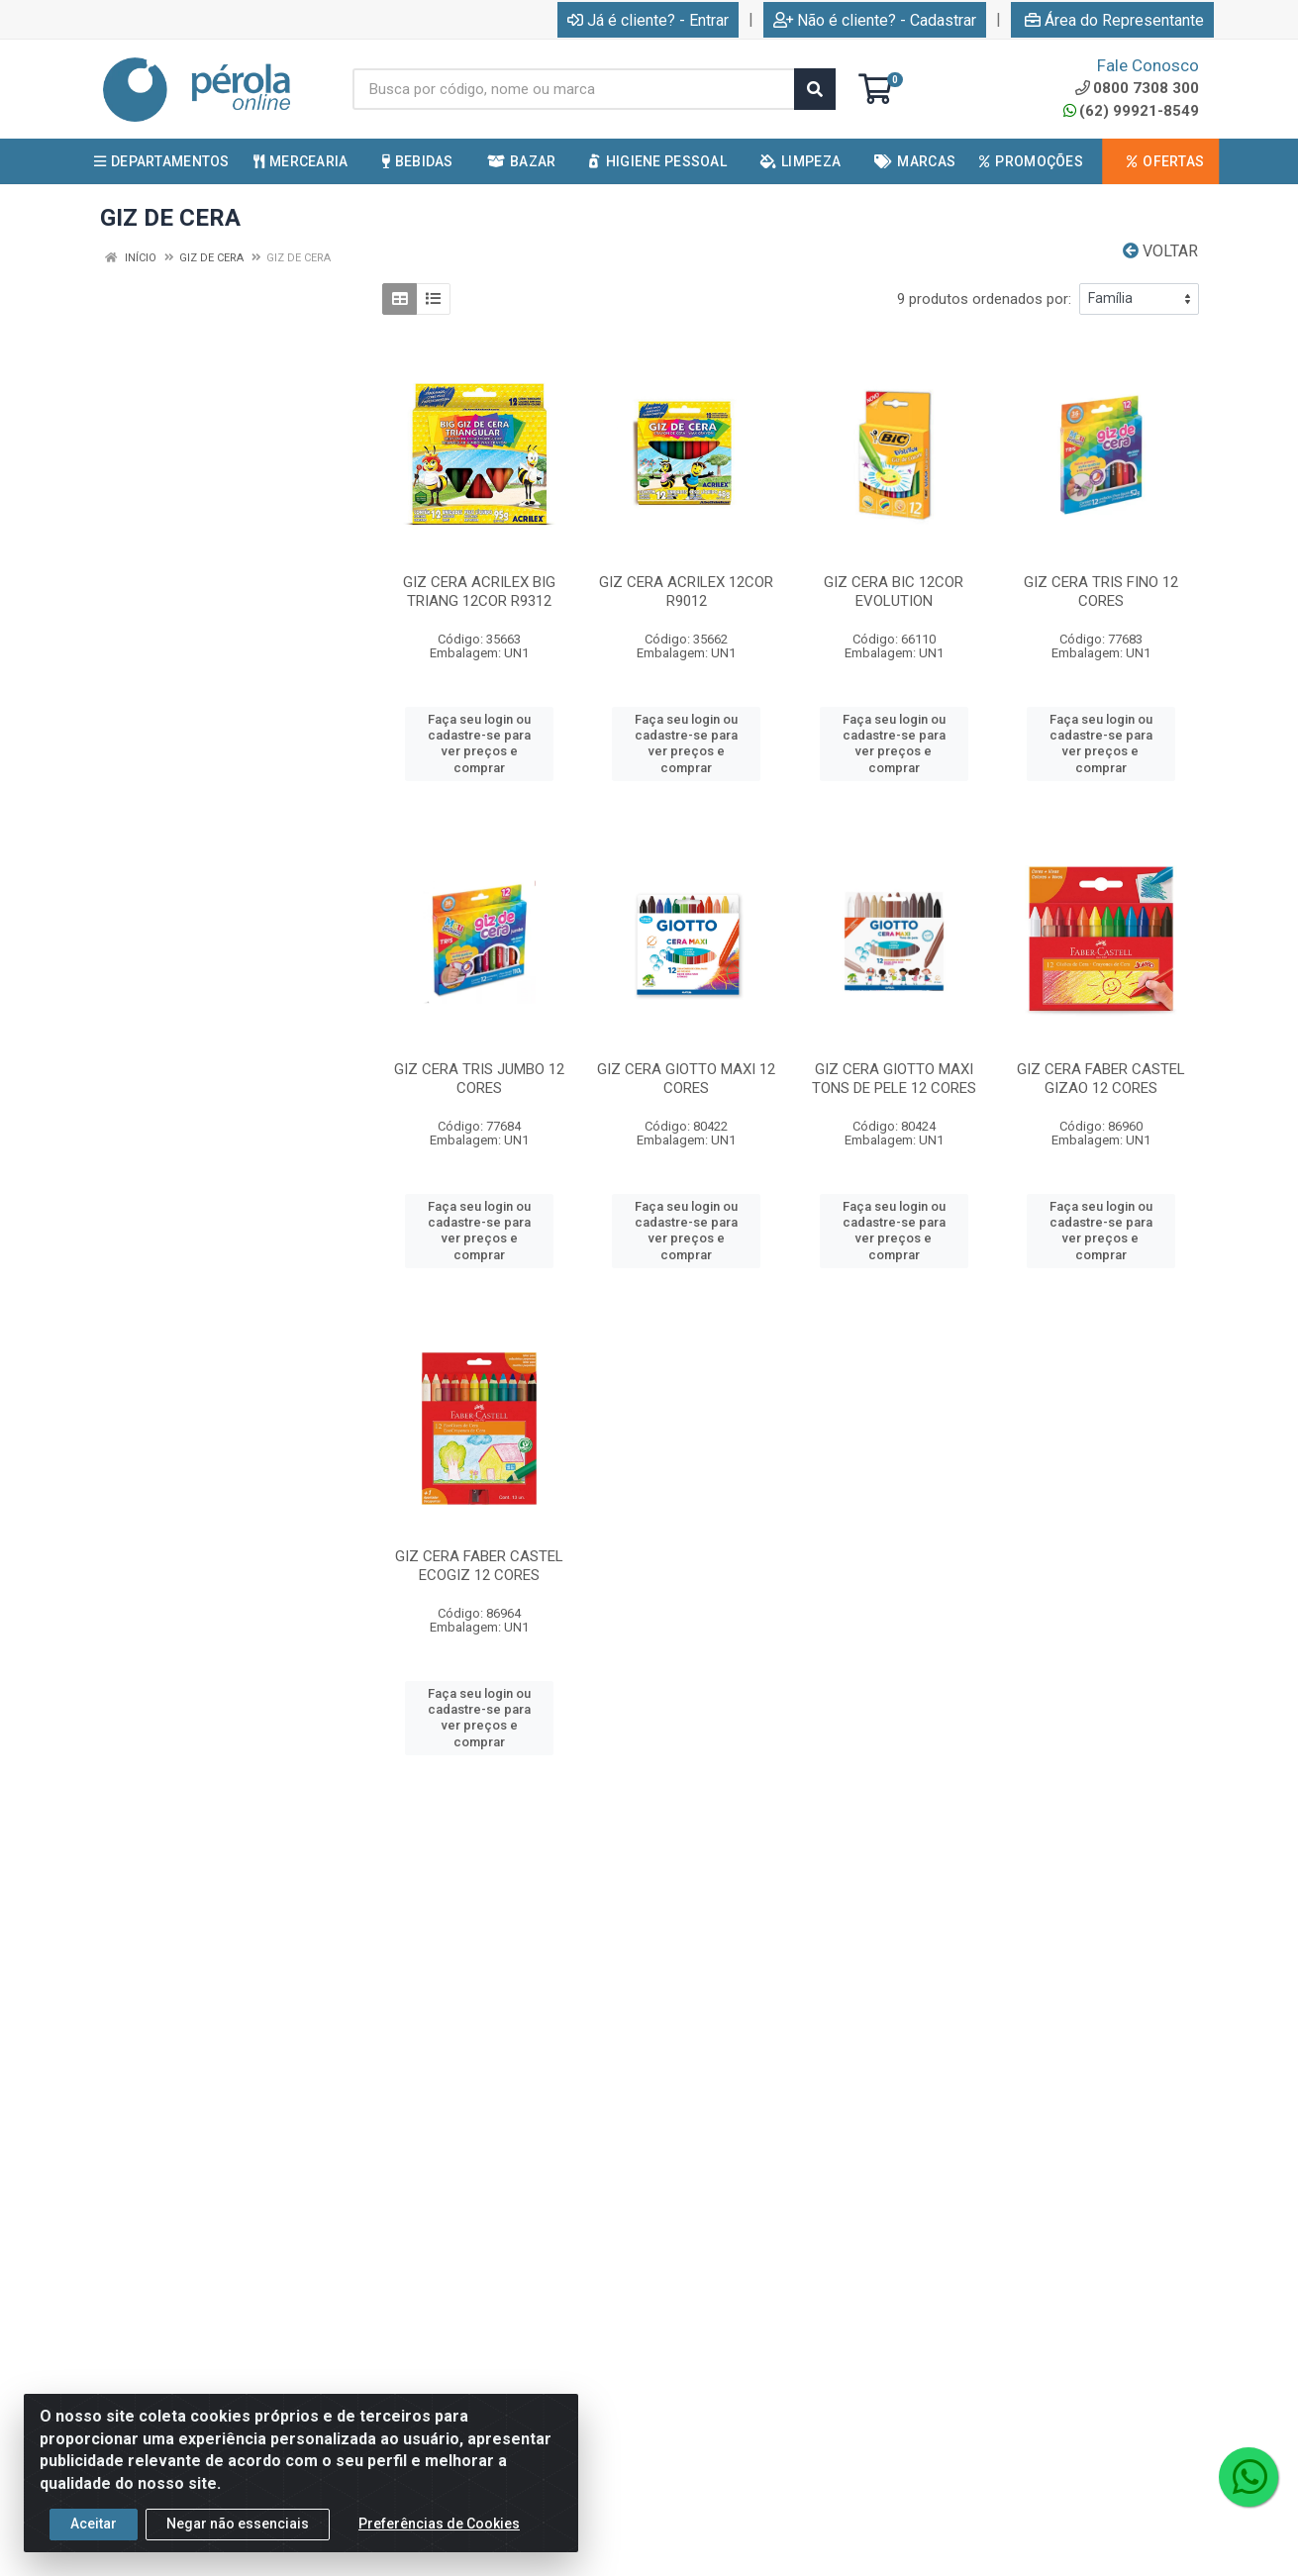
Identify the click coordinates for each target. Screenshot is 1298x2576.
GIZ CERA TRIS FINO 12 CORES (1101, 591)
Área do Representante (1114, 20)
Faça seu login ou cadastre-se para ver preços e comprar (479, 743)
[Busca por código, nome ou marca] (573, 89)
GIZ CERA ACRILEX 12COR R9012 (686, 591)
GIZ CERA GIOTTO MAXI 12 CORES (686, 1078)
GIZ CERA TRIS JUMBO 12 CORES (479, 1078)
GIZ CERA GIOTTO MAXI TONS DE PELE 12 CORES (894, 1078)
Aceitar (93, 2542)
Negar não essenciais (237, 2542)
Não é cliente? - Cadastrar (874, 20)
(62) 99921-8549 (1131, 111)
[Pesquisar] (815, 89)
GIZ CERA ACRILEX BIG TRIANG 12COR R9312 (479, 591)
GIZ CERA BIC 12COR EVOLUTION (893, 591)
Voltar (1160, 251)
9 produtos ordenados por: (984, 299)
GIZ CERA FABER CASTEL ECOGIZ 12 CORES (479, 1565)
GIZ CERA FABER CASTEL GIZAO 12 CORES (1101, 1078)
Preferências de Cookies (439, 2542)
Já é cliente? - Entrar (648, 20)
